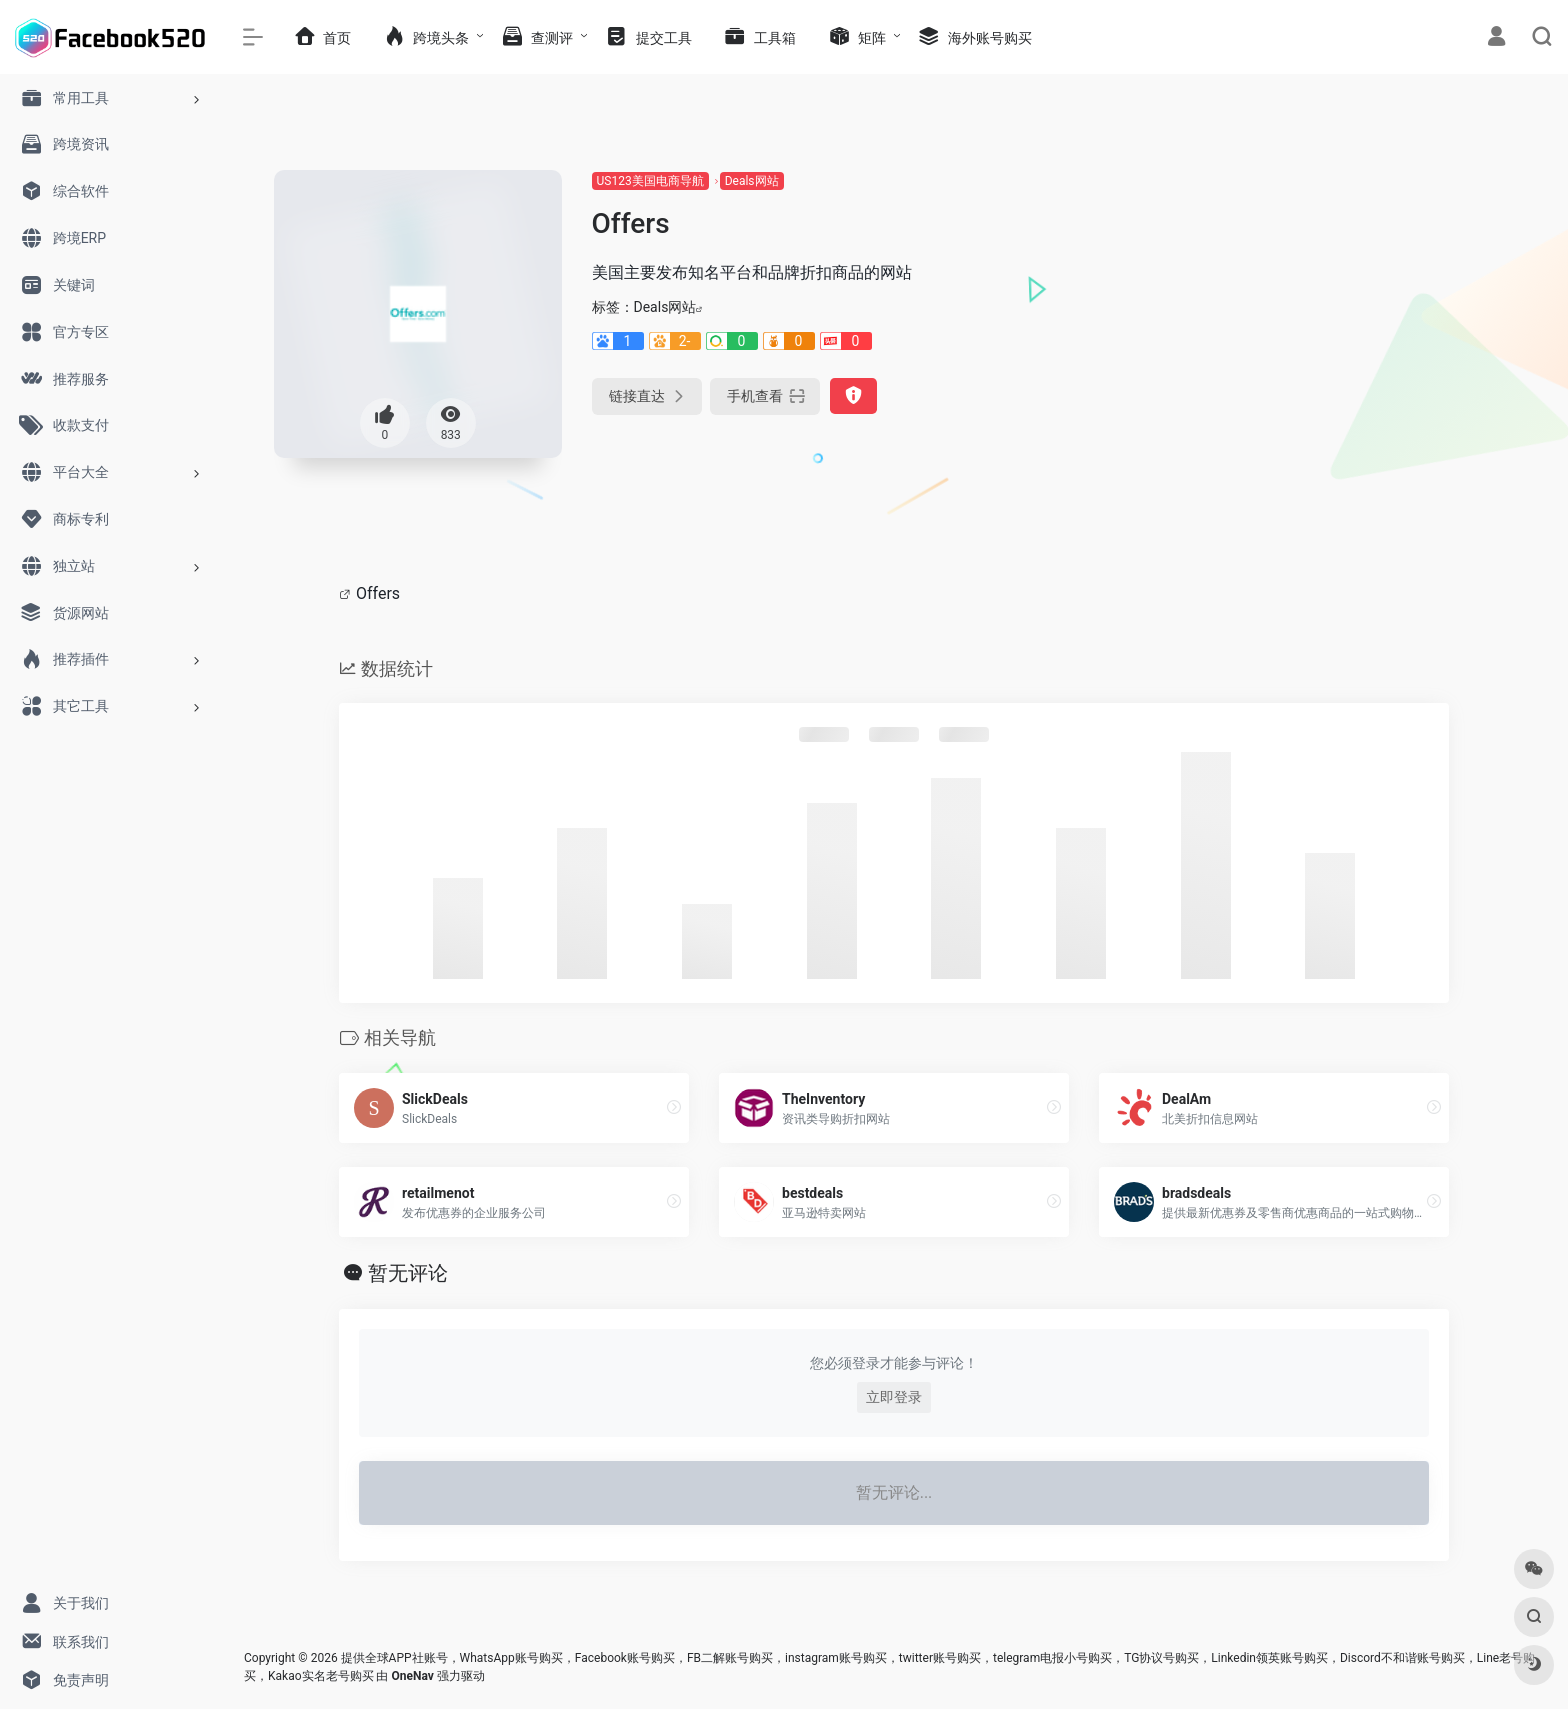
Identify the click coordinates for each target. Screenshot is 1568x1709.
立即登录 (894, 1397)
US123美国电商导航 (650, 181)
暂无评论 (408, 1273)
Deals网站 (752, 181)
